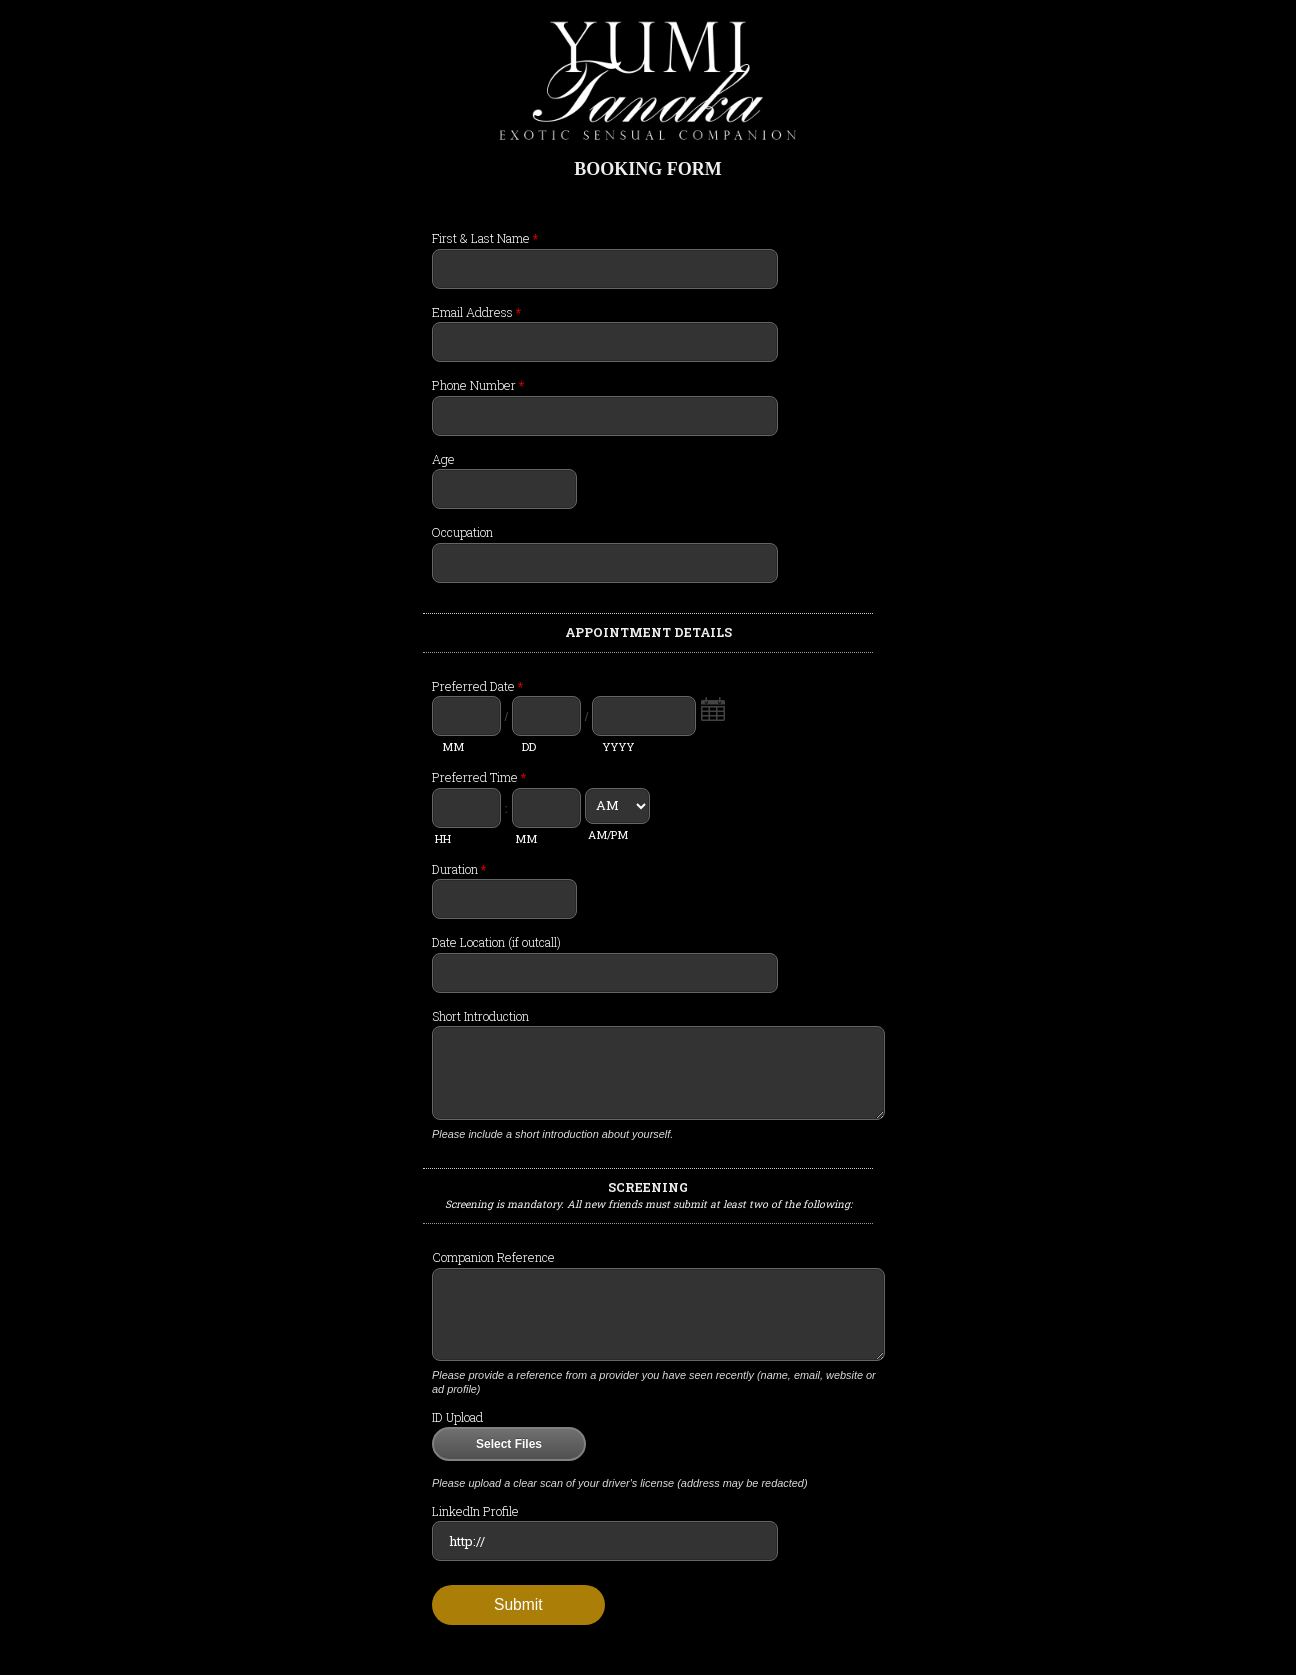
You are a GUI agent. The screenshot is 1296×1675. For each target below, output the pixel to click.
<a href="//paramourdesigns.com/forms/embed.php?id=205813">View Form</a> (648, 930)
